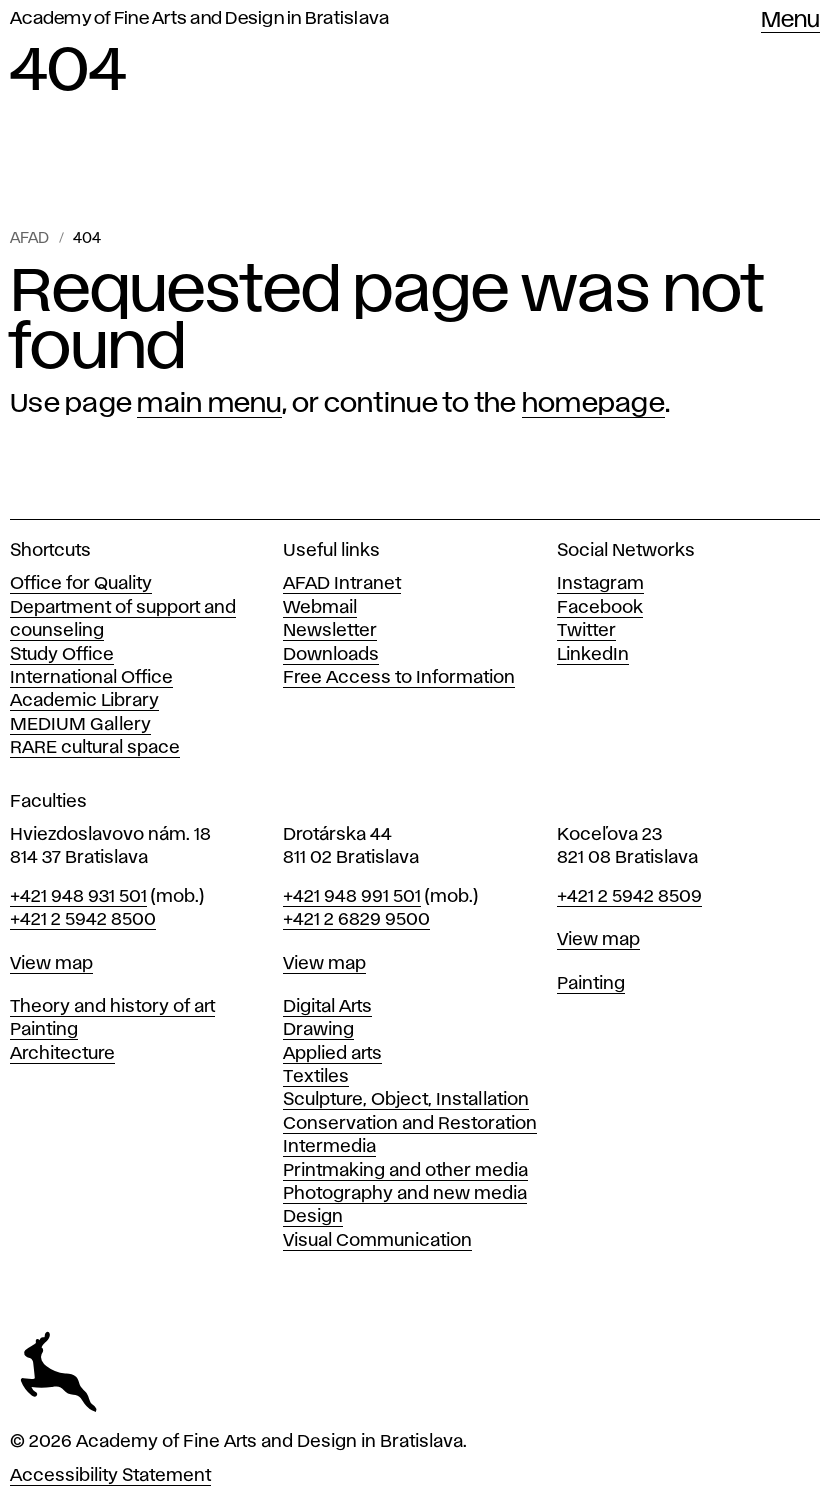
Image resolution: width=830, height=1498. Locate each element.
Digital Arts (327, 1007)
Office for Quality (81, 584)
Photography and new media (405, 1194)
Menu (790, 21)
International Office (91, 678)
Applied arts (332, 1054)
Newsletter (330, 631)
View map (51, 964)
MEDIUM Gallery (80, 725)
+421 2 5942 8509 (629, 897)
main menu (209, 404)
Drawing (318, 1030)
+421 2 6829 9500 (356, 920)
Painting (44, 1030)
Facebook (600, 608)
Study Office (62, 655)
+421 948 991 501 (352, 897)
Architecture (62, 1054)
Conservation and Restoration (410, 1124)
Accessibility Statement (110, 1476)
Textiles (316, 1077)
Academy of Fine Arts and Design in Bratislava (199, 19)
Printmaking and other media (405, 1171)
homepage (593, 404)
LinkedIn (593, 655)
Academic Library (84, 701)
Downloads (331, 655)
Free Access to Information (399, 678)
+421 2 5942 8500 (83, 920)
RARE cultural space (95, 748)
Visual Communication (377, 1241)
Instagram (600, 584)
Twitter (586, 631)
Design (313, 1217)
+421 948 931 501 (78, 897)
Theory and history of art (112, 1007)
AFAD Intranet (342, 584)
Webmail (320, 608)
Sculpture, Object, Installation (406, 1100)
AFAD (29, 239)
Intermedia (329, 1147)
